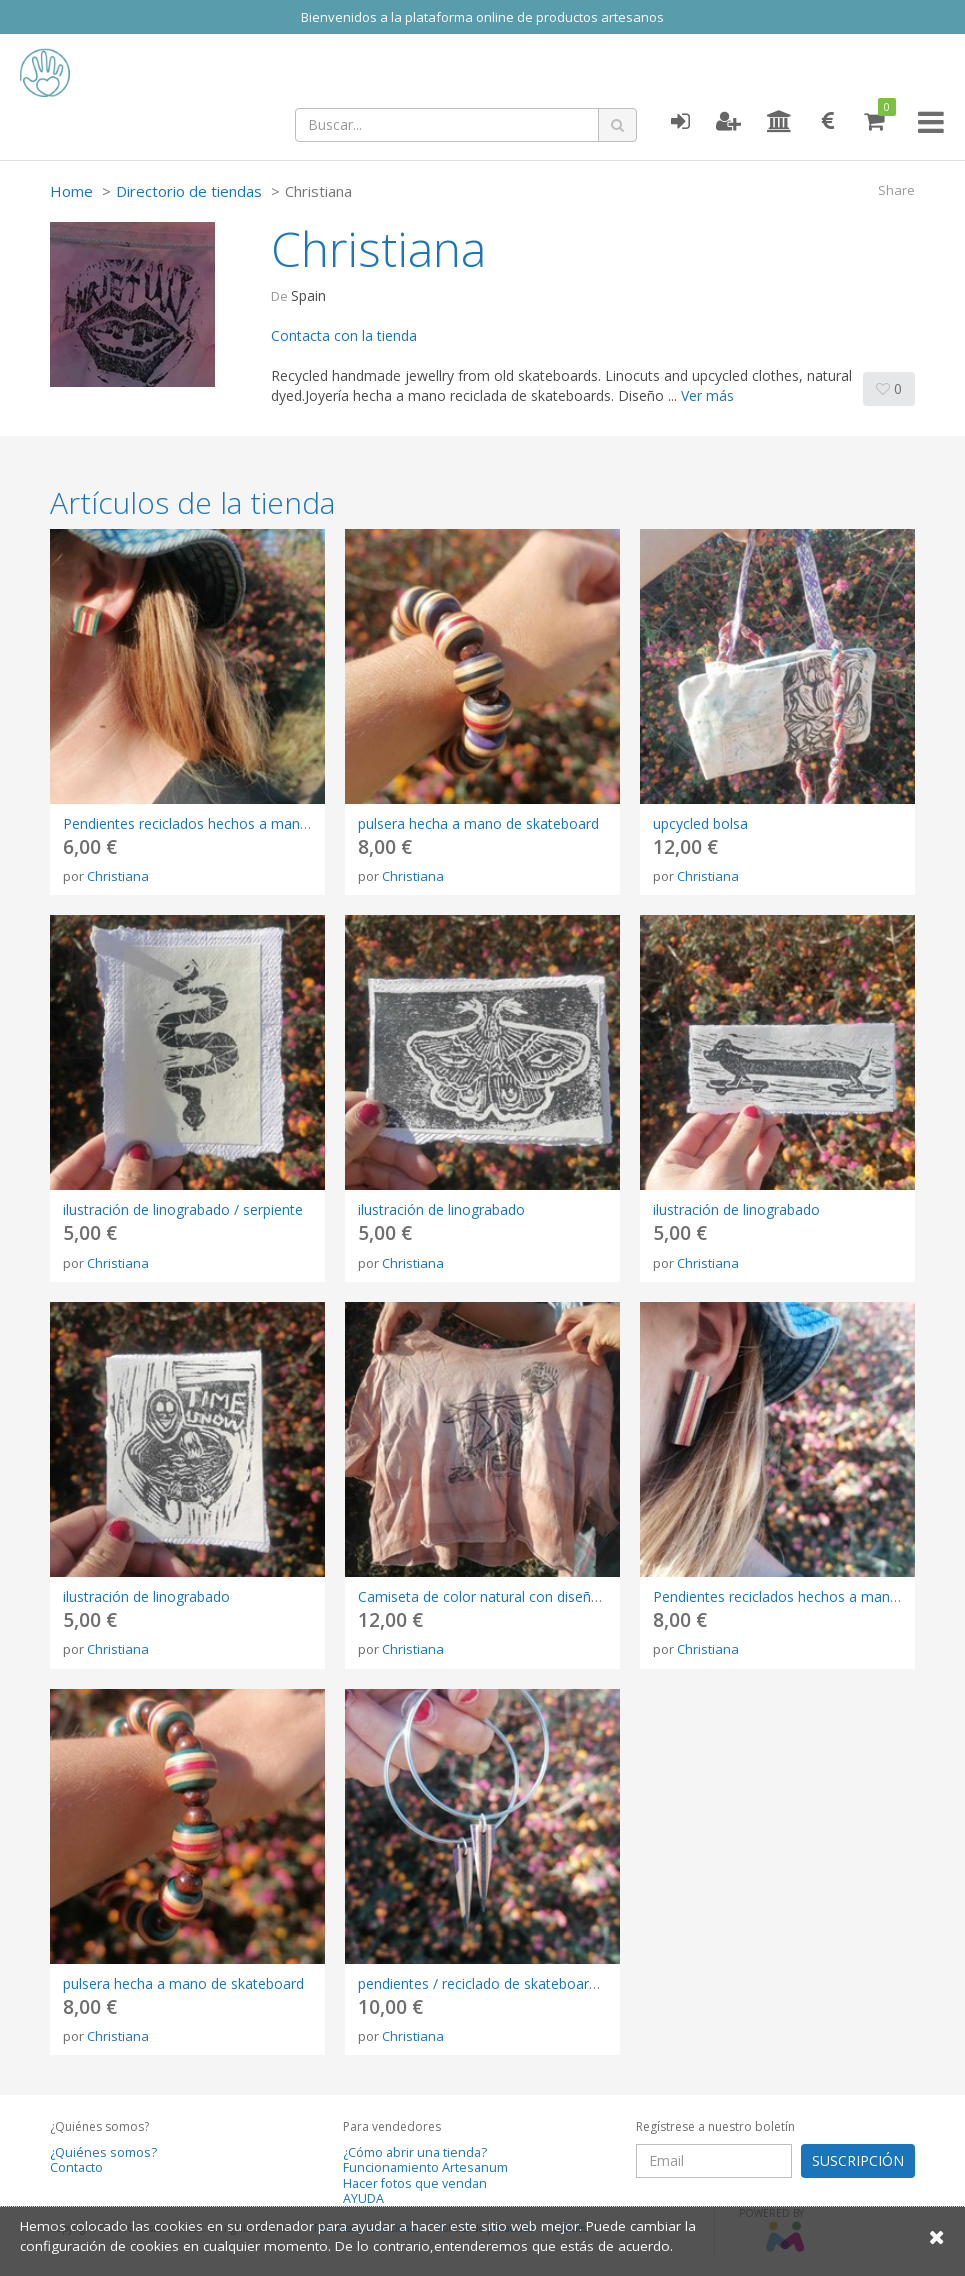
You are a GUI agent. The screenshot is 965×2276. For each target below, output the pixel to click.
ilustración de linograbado (441, 1209)
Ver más (707, 395)
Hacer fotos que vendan (415, 2183)
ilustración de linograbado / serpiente (183, 1209)
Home (71, 191)
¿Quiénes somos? (103, 2152)
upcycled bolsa (700, 823)
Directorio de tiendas (189, 191)
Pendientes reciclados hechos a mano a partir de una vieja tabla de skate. (301, 823)
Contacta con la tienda (344, 335)
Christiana (118, 876)
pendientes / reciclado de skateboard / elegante (512, 1983)
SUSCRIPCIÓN (858, 2160)
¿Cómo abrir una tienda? (415, 2152)
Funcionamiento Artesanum (425, 2167)
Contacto (76, 2167)
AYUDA (363, 2198)
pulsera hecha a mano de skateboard (478, 823)
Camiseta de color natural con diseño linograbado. (521, 1596)
